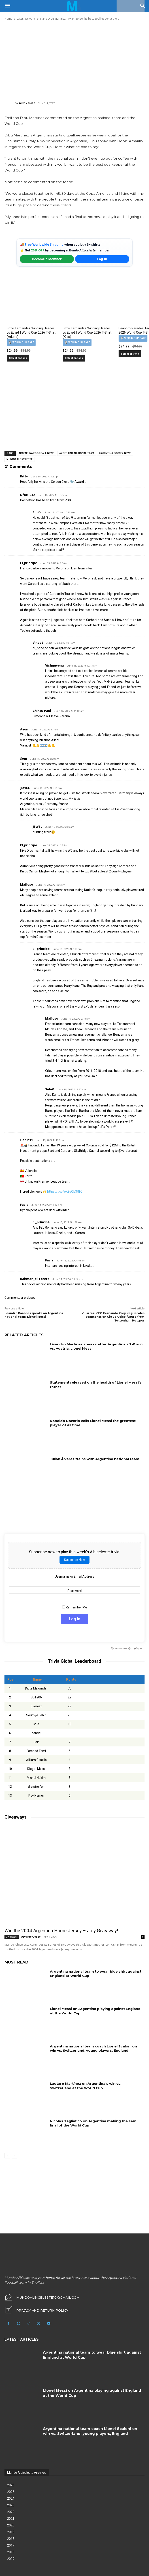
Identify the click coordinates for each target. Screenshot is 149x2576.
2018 (10, 2538)
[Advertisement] (74, 60)
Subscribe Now (74, 1560)
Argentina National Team (76, 453)
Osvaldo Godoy (30, 1936)
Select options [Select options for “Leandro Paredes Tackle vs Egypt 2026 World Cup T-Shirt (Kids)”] (130, 353)
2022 (10, 2512)
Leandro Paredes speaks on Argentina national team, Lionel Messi (33, 1315)
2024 (10, 2498)
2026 (10, 2485)
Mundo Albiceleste (19, 459)
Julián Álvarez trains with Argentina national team (94, 1459)
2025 (10, 2492)
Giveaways (12, 1936)
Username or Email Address (74, 1576)
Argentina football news (36, 453)
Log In (102, 259)
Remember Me (74, 1607)
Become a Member (47, 259)
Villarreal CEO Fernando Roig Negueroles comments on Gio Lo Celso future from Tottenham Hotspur (113, 1316)
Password (75, 1591)
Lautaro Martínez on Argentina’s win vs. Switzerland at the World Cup (85, 2085)
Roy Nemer (27, 103)
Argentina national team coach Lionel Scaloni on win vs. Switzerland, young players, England (93, 2048)
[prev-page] (7, 2155)
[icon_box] (36, 2310)
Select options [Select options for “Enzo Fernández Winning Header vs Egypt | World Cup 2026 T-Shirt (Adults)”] (18, 358)
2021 (10, 2518)
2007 (10, 2559)
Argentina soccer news (115, 453)
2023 (10, 2505)
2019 (10, 2532)
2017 (10, 2545)
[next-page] (14, 2155)
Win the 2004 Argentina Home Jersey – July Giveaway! (61, 1930)
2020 (10, 2525)
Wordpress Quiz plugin (128, 1648)
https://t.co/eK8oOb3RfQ (65, 1191)
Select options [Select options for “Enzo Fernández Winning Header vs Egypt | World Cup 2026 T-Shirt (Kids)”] (74, 358)
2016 (10, 2552)
